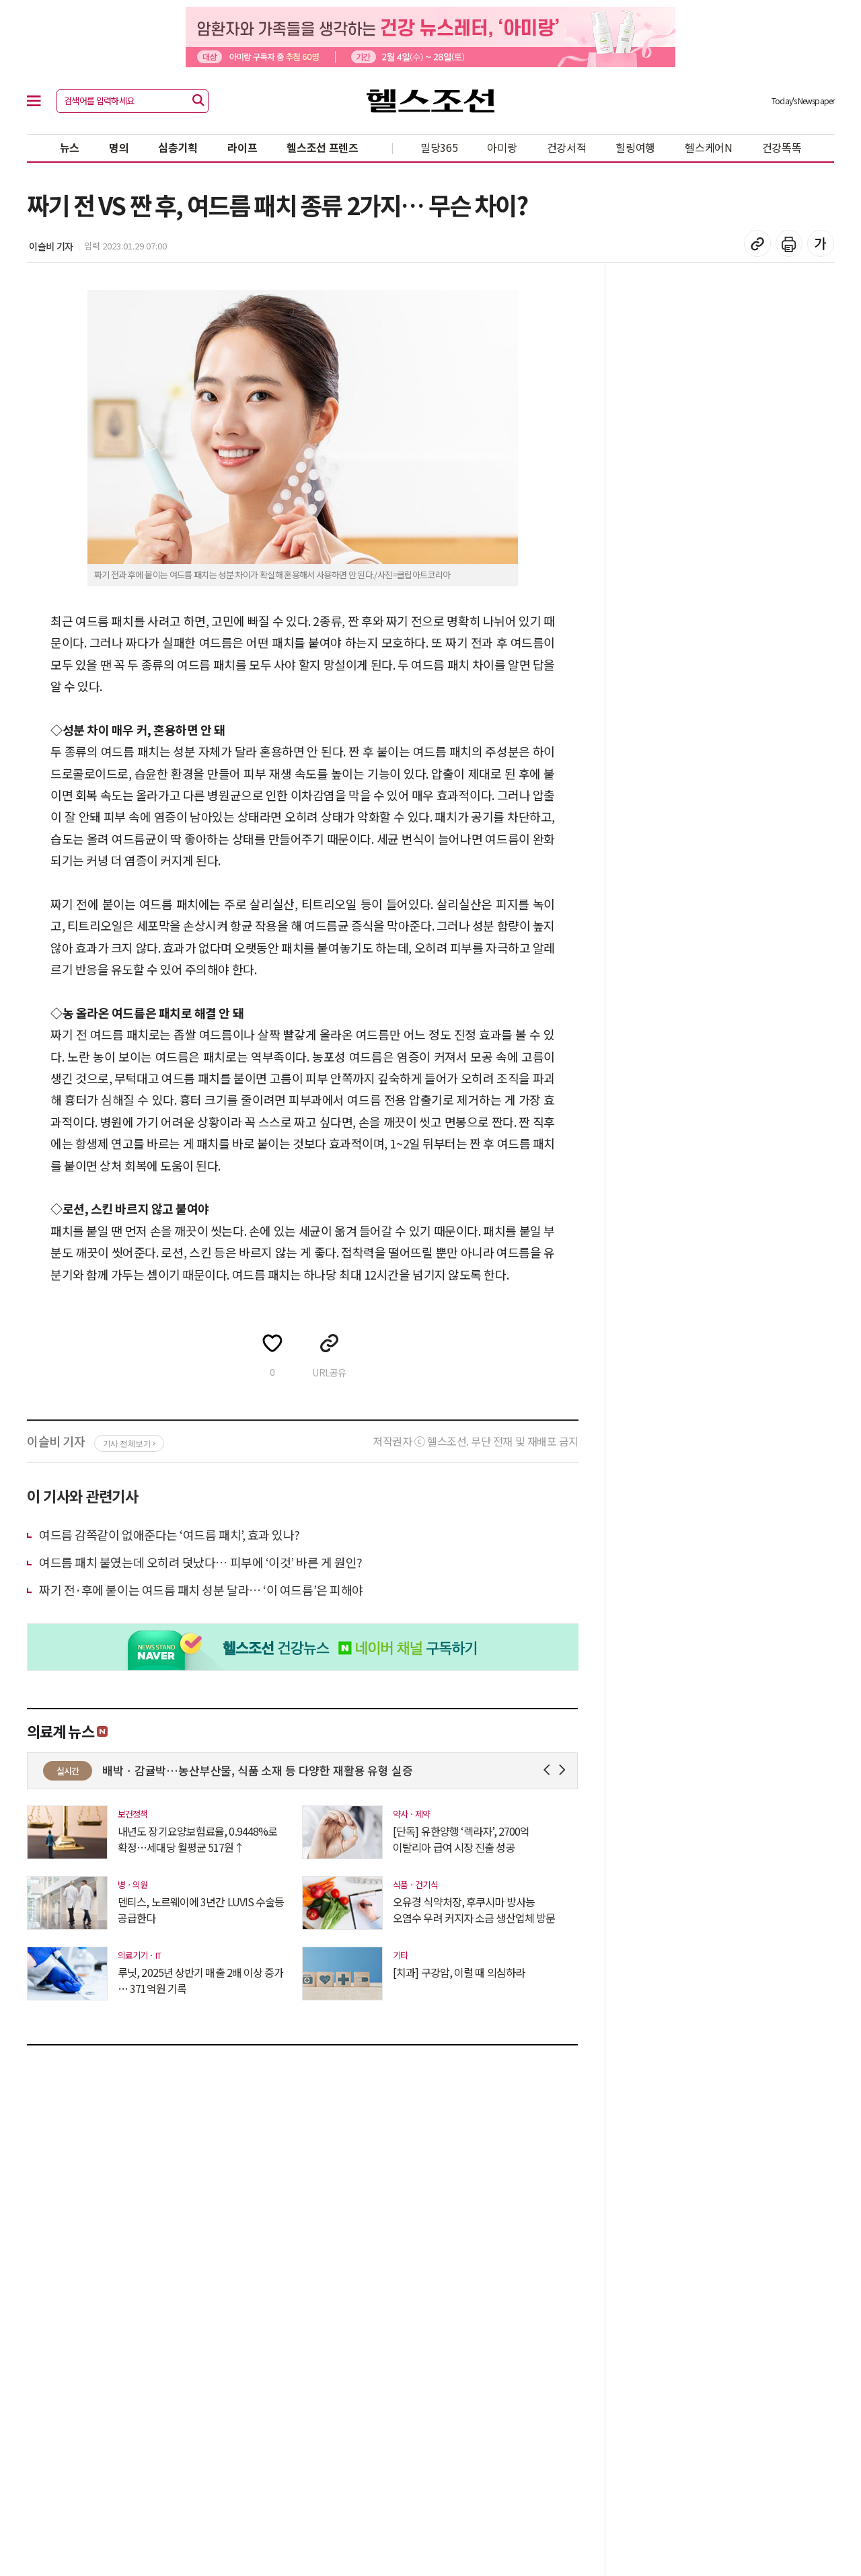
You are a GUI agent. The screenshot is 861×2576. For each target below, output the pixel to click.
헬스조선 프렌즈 (323, 147)
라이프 (242, 147)
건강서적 (567, 147)
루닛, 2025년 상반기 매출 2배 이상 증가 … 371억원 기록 (201, 1980)
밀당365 (439, 147)
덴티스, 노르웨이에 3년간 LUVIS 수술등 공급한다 (201, 1910)
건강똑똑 (782, 147)
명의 (118, 147)
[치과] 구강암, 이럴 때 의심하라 (459, 1972)
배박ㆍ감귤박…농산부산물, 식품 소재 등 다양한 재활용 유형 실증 (356, 1770)
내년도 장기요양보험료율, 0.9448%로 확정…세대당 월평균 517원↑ (197, 1839)
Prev (549, 1770)
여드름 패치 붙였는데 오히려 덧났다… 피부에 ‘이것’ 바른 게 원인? (201, 1562)
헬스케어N (709, 147)
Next (564, 1770)
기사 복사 (757, 243)
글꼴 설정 (820, 243)
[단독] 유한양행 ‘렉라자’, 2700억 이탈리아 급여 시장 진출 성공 (461, 1839)
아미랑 (502, 147)
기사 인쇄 (789, 243)
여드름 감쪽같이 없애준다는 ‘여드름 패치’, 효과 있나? (169, 1534)
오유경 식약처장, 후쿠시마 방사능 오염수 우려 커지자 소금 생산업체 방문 (474, 1910)
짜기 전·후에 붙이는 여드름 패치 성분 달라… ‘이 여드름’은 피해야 (201, 1589)
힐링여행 (635, 147)
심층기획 (178, 147)
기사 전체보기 (129, 1443)
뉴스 (69, 147)
